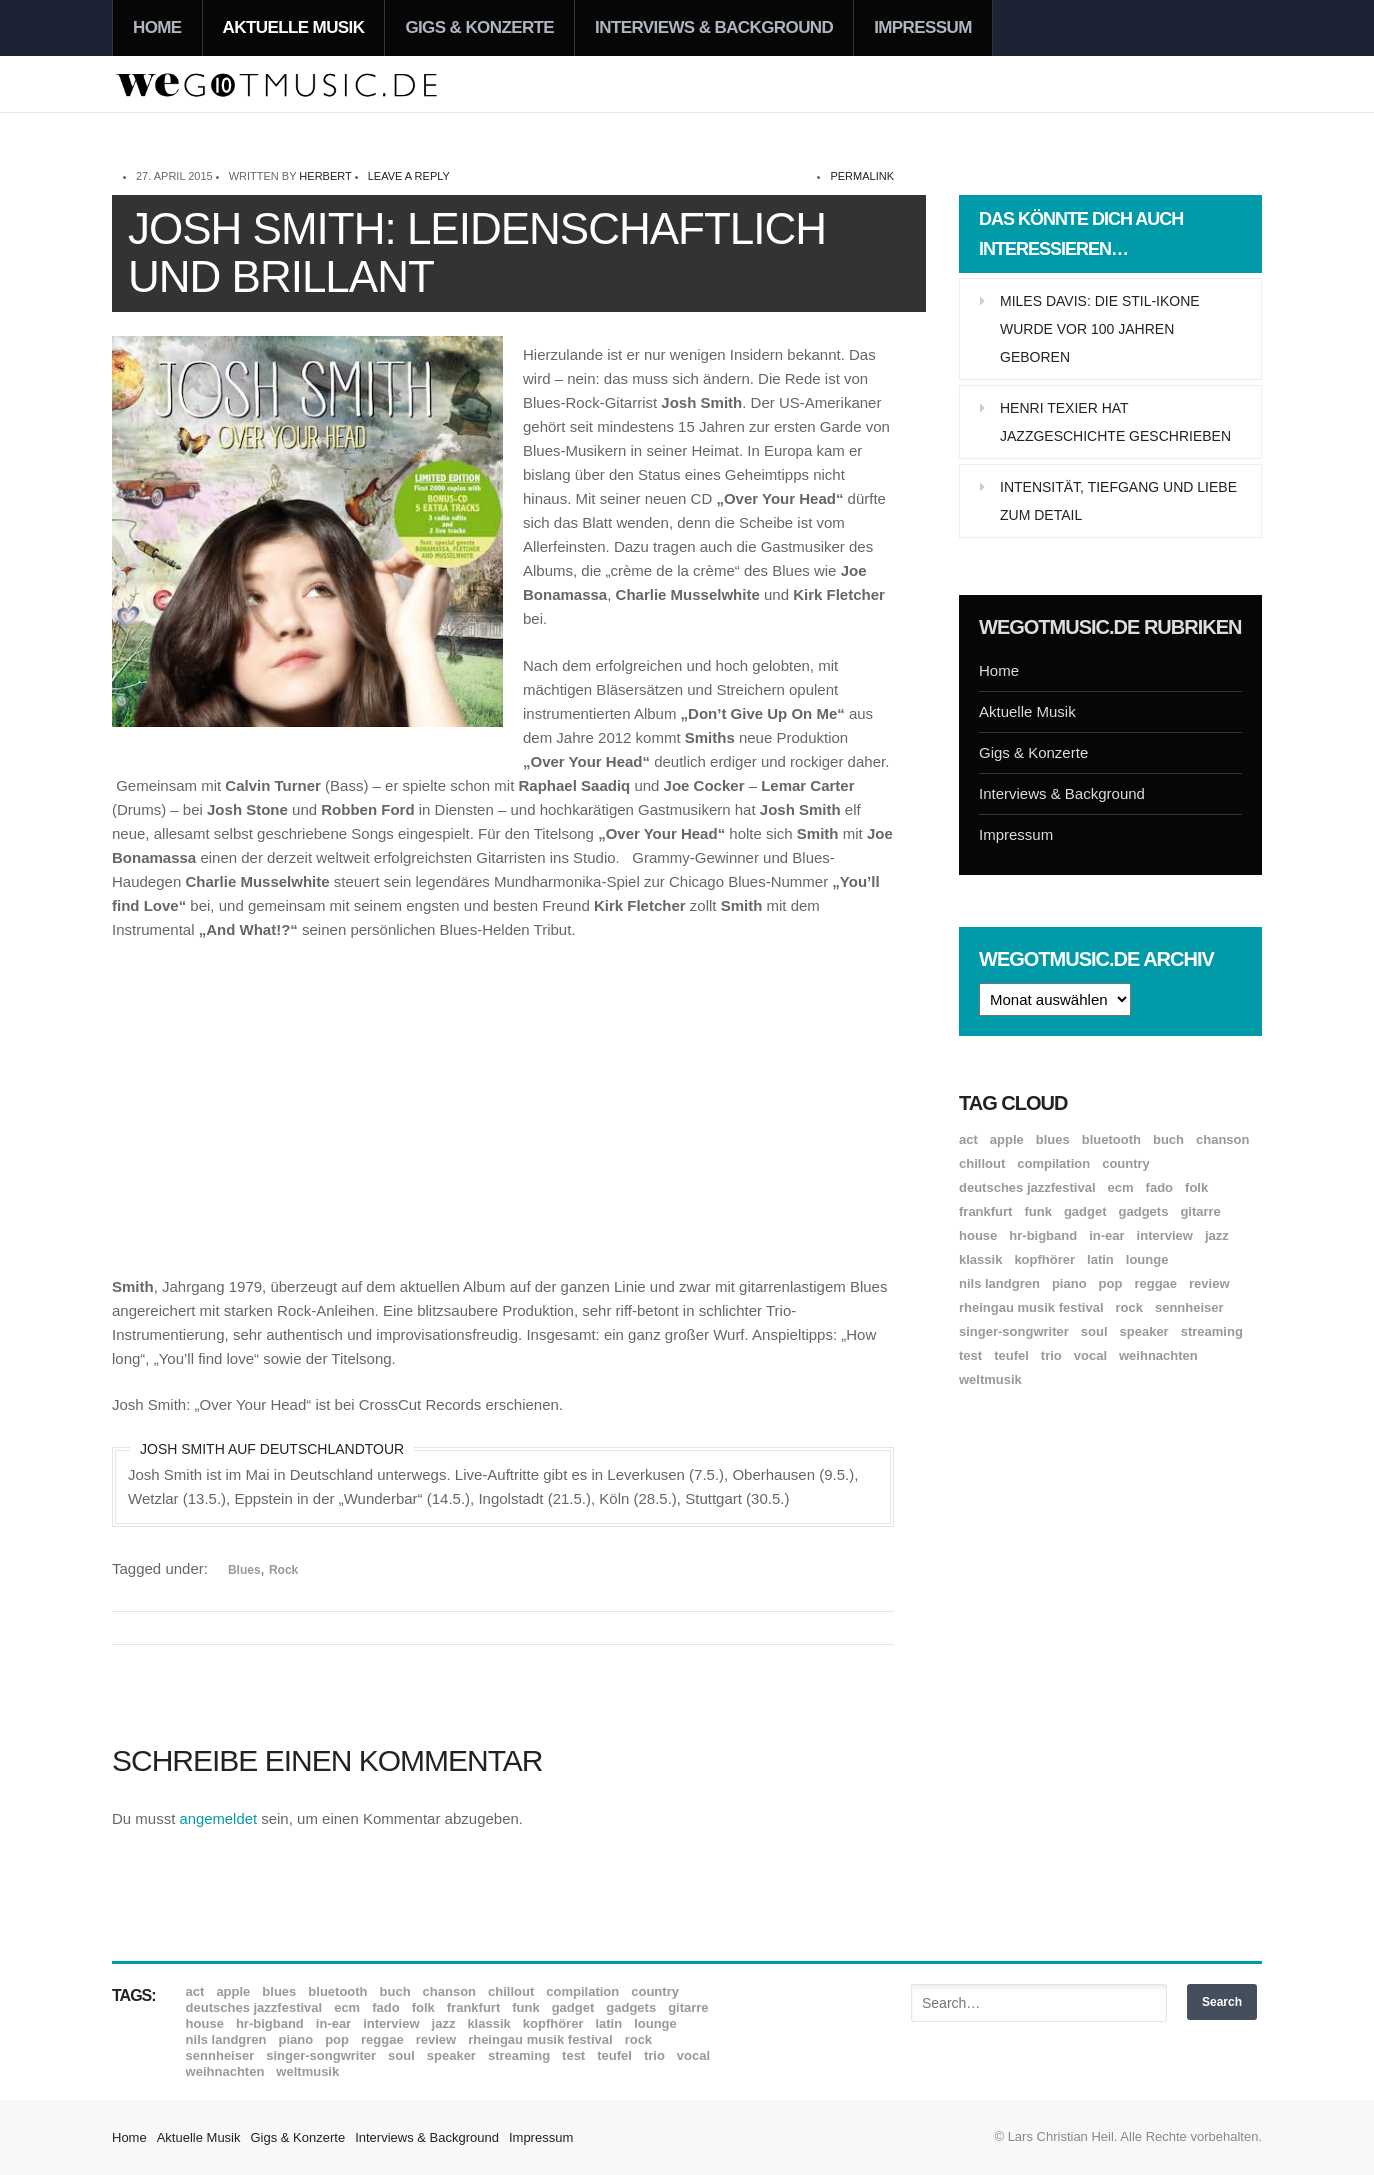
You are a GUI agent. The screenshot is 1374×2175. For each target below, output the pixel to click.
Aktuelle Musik (294, 27)
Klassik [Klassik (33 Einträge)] (980, 1259)
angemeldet (219, 1818)
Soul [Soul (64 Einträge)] (1094, 1331)
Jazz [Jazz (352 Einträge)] (1217, 1235)
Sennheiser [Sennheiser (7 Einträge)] (1189, 1307)
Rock (283, 1570)
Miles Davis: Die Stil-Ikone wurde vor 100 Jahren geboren (1100, 329)
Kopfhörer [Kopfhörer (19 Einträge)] (1044, 1259)
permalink (862, 176)
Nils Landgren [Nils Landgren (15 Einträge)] (999, 1283)
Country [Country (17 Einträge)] (1126, 1163)
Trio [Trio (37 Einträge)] (1051, 1355)
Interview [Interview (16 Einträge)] (1165, 1235)
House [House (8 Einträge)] (978, 1235)
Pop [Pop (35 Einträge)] (1111, 1283)
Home (157, 27)
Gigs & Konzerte (479, 27)
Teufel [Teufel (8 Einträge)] (1011, 1355)
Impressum (923, 27)
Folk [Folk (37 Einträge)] (1196, 1187)
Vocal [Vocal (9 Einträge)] (1090, 1355)
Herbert (325, 176)
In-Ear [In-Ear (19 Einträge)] (1106, 1235)
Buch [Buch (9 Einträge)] (1168, 1139)
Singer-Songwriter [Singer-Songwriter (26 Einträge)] (1014, 1331)
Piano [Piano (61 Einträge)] (1069, 1283)
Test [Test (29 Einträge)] (970, 1355)
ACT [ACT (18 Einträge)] (968, 1139)
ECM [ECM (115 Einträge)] (1121, 1187)
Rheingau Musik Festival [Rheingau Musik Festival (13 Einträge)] (1031, 1307)
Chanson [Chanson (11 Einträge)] (1222, 1139)
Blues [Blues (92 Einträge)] (1053, 1139)
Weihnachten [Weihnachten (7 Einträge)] (1158, 1355)
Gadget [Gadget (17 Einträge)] (1085, 1211)
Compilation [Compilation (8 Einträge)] (1053, 1163)
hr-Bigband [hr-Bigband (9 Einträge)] (1043, 1235)
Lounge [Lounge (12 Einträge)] (1147, 1259)
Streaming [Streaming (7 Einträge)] (1212, 1331)
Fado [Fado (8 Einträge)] (1159, 1187)
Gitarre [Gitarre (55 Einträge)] (1200, 1211)
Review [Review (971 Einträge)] (1209, 1283)
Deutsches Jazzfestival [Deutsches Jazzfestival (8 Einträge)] (1027, 1187)
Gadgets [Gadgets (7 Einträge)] (1144, 1211)
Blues (244, 1570)
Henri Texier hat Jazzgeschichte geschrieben (1115, 422)
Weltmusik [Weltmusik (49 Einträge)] (990, 1379)
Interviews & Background (714, 27)
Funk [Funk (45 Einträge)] (1037, 1211)
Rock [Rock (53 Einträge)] (1129, 1307)
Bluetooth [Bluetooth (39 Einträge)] (1111, 1139)
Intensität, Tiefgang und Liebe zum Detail (1118, 501)
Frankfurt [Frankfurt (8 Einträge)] (985, 1211)
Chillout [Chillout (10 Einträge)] (982, 1163)
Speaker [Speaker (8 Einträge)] (1144, 1331)
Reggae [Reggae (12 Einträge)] (1155, 1283)
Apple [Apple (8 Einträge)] (1007, 1139)
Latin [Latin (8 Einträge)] (1100, 1259)
